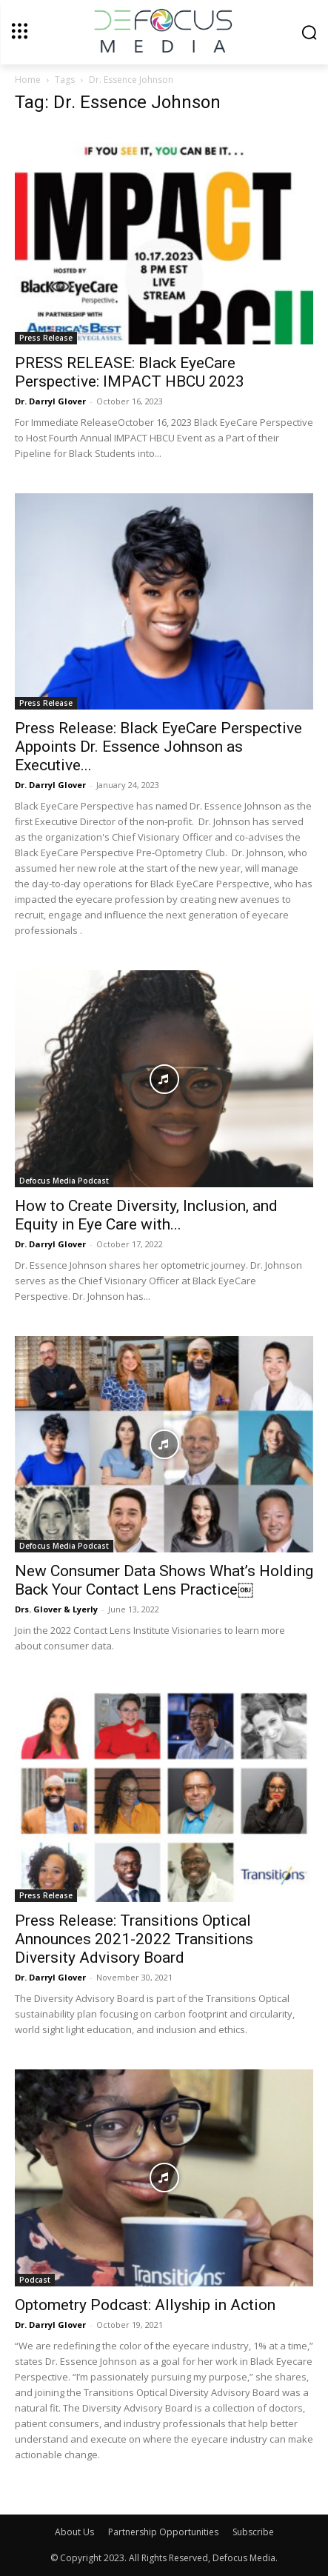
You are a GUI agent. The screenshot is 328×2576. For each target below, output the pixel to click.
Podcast (34, 2280)
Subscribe (253, 2532)
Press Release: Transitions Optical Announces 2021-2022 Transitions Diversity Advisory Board (134, 1939)
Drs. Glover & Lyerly (56, 1609)
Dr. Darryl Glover (50, 401)
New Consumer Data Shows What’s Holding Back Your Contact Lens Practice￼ (164, 1580)
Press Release (46, 338)
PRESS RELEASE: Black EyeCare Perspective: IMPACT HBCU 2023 (129, 372)
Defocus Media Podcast (64, 1180)
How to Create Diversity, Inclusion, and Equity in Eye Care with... (146, 1215)
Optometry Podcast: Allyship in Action (145, 2305)
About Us (74, 2532)
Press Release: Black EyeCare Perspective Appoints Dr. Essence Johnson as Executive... (158, 746)
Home (28, 79)
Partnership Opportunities (163, 2532)
